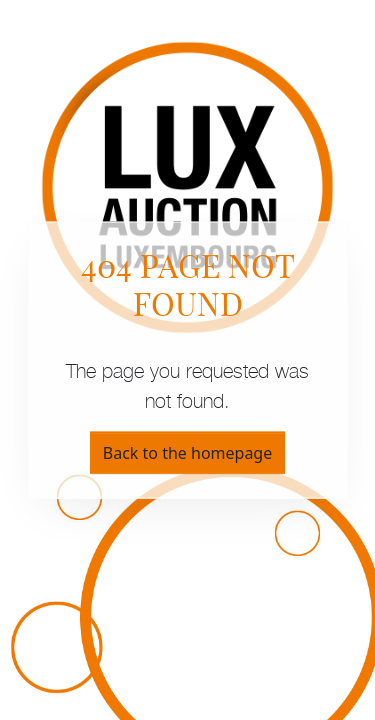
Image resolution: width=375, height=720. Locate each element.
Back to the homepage (187, 452)
